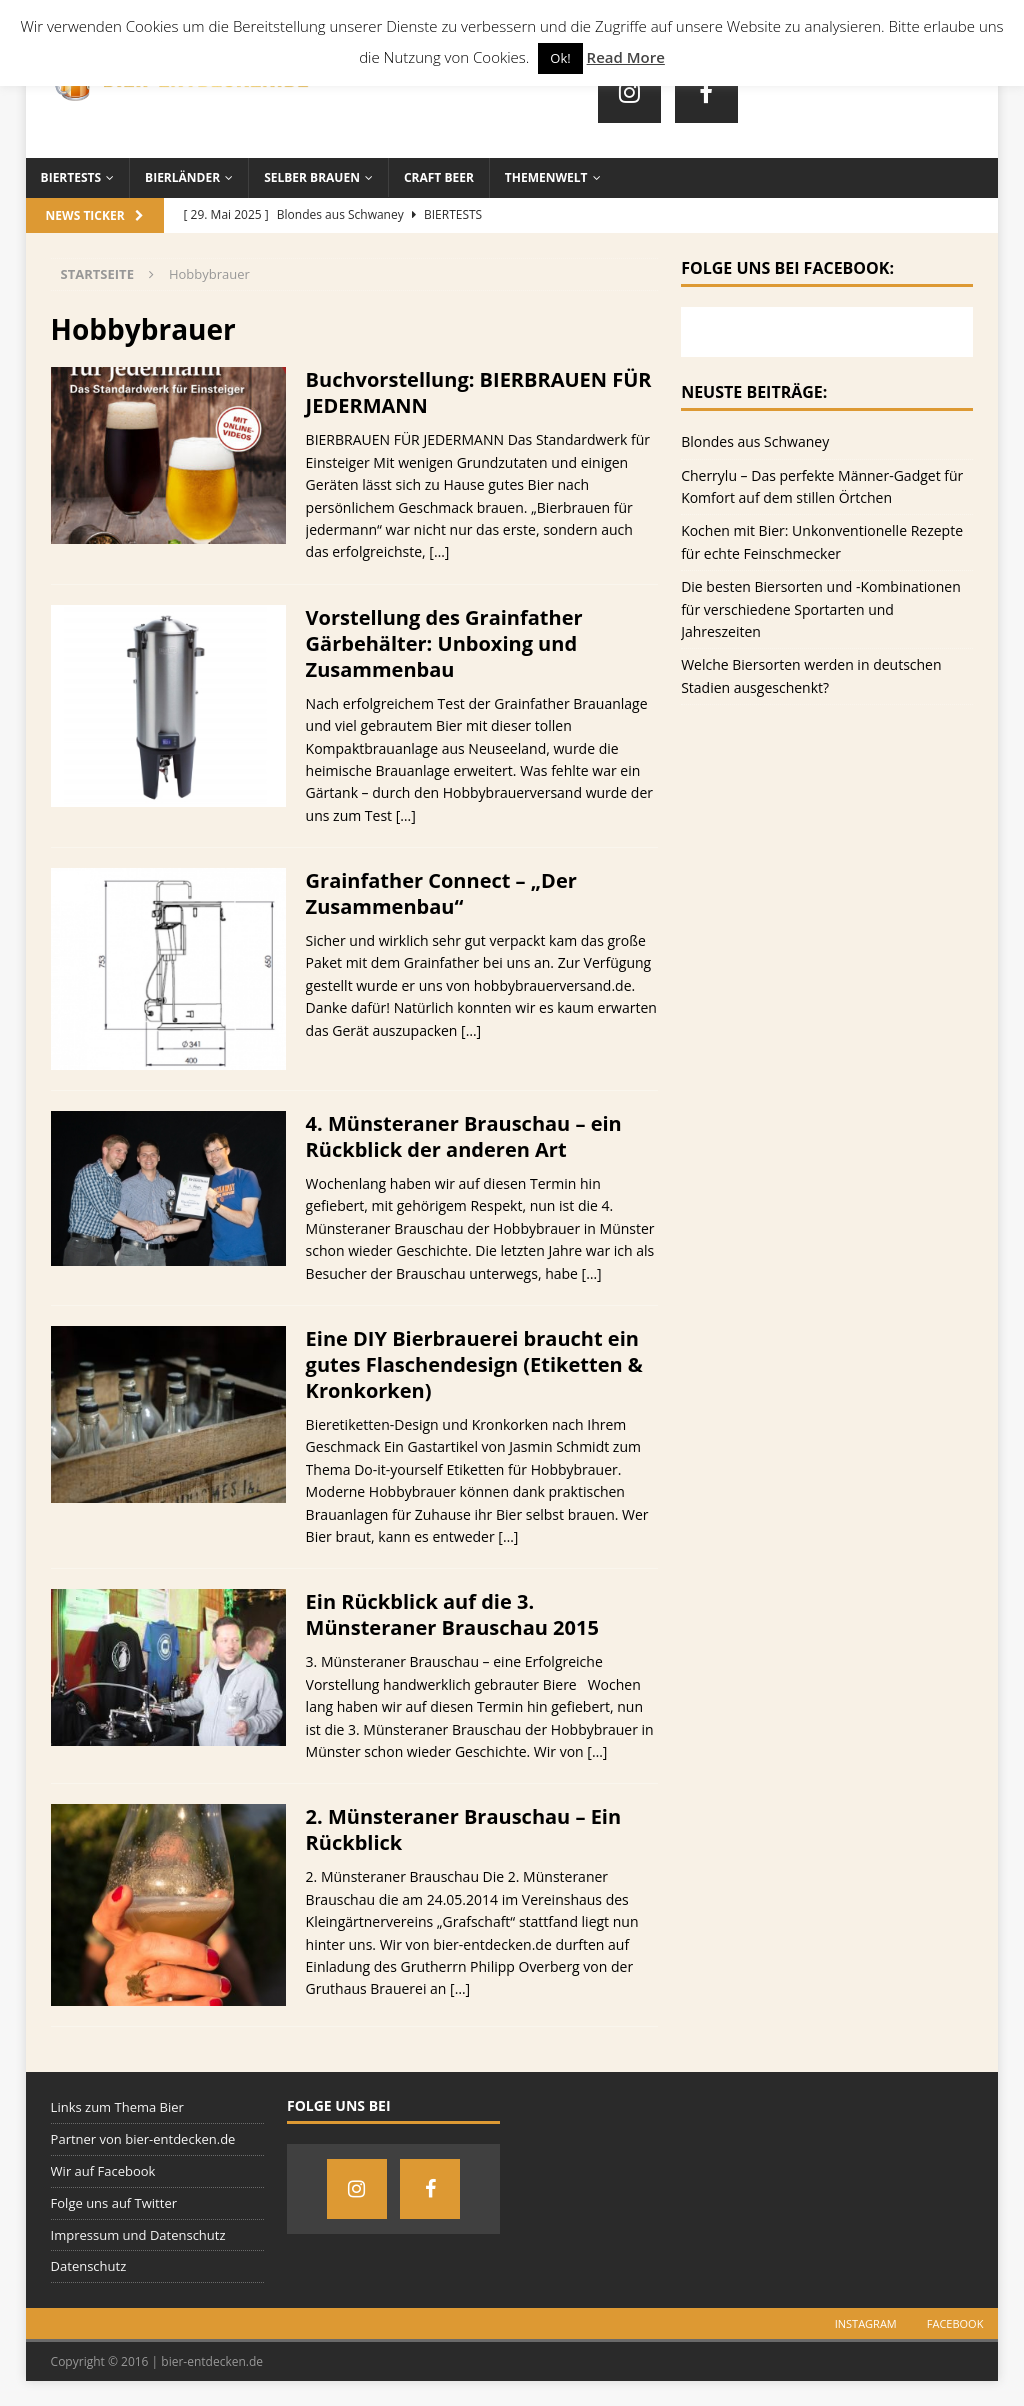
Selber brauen (312, 177)
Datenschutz (89, 2266)
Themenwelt (546, 177)
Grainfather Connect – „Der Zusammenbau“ (441, 893)
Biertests (71, 177)
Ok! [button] (560, 58)
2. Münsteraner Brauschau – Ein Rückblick (464, 1829)
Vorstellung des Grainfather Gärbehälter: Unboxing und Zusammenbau (444, 643)
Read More (626, 57)
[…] (439, 551)
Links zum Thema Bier (117, 2107)
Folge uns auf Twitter (114, 2203)
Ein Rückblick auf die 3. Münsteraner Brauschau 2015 (452, 1614)
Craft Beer (439, 177)
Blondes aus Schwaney (755, 441)
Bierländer (182, 177)
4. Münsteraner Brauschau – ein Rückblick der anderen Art (464, 1136)
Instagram (866, 2323)
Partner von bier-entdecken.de (143, 2139)
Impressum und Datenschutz (138, 2235)
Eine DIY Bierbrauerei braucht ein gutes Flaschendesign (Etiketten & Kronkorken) (474, 1364)
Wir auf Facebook (103, 2171)
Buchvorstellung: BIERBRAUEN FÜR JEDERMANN (479, 392)
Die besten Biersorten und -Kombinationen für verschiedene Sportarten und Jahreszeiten (821, 609)
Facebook (955, 2323)
